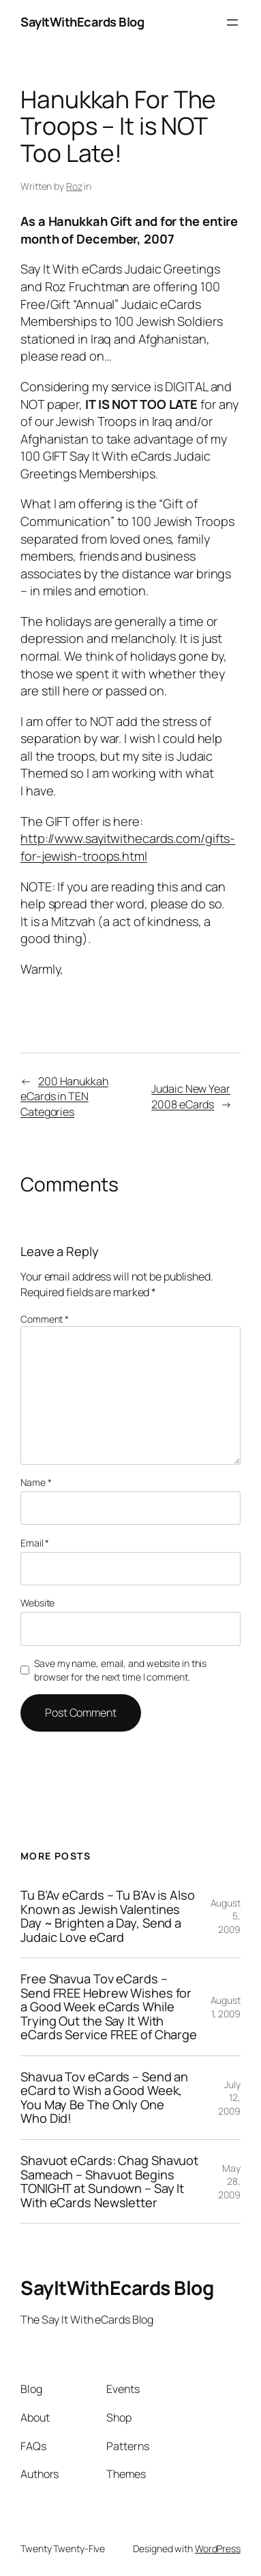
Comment (44, 1318)
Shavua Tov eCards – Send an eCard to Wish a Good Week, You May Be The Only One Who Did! (104, 2098)
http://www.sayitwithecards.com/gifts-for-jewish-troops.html (127, 847)
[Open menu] (232, 22)
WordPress (218, 2548)
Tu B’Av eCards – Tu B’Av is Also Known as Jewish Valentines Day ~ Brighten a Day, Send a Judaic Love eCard (107, 1916)
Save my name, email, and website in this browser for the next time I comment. (120, 1670)
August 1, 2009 (226, 2007)
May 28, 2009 (229, 2181)
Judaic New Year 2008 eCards (190, 1096)
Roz (74, 186)
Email (34, 1542)
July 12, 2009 (229, 2097)
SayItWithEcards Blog (82, 22)
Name (35, 1482)
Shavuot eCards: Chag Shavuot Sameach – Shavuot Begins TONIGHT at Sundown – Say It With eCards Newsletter (109, 2181)
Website (37, 1602)
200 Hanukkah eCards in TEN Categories (64, 1096)
